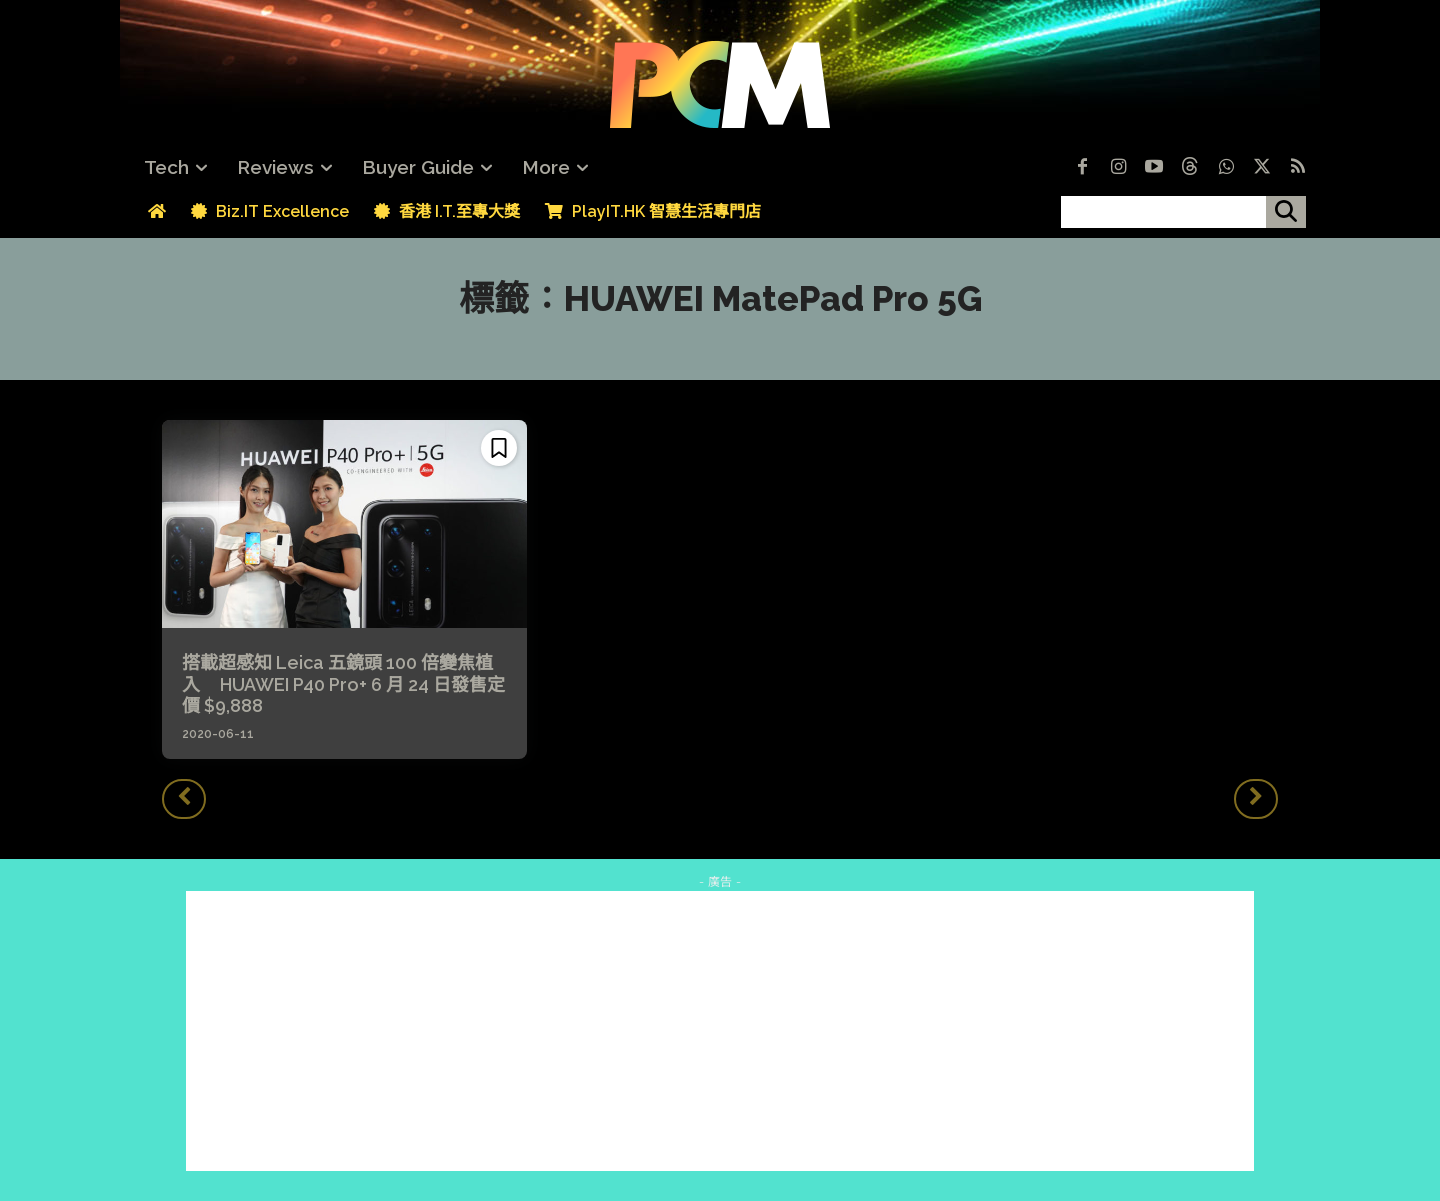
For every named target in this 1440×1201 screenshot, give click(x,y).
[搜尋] (1286, 212)
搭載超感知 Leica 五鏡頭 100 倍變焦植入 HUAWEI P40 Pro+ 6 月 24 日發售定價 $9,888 (343, 684)
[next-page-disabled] (1256, 799)
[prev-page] (184, 799)
